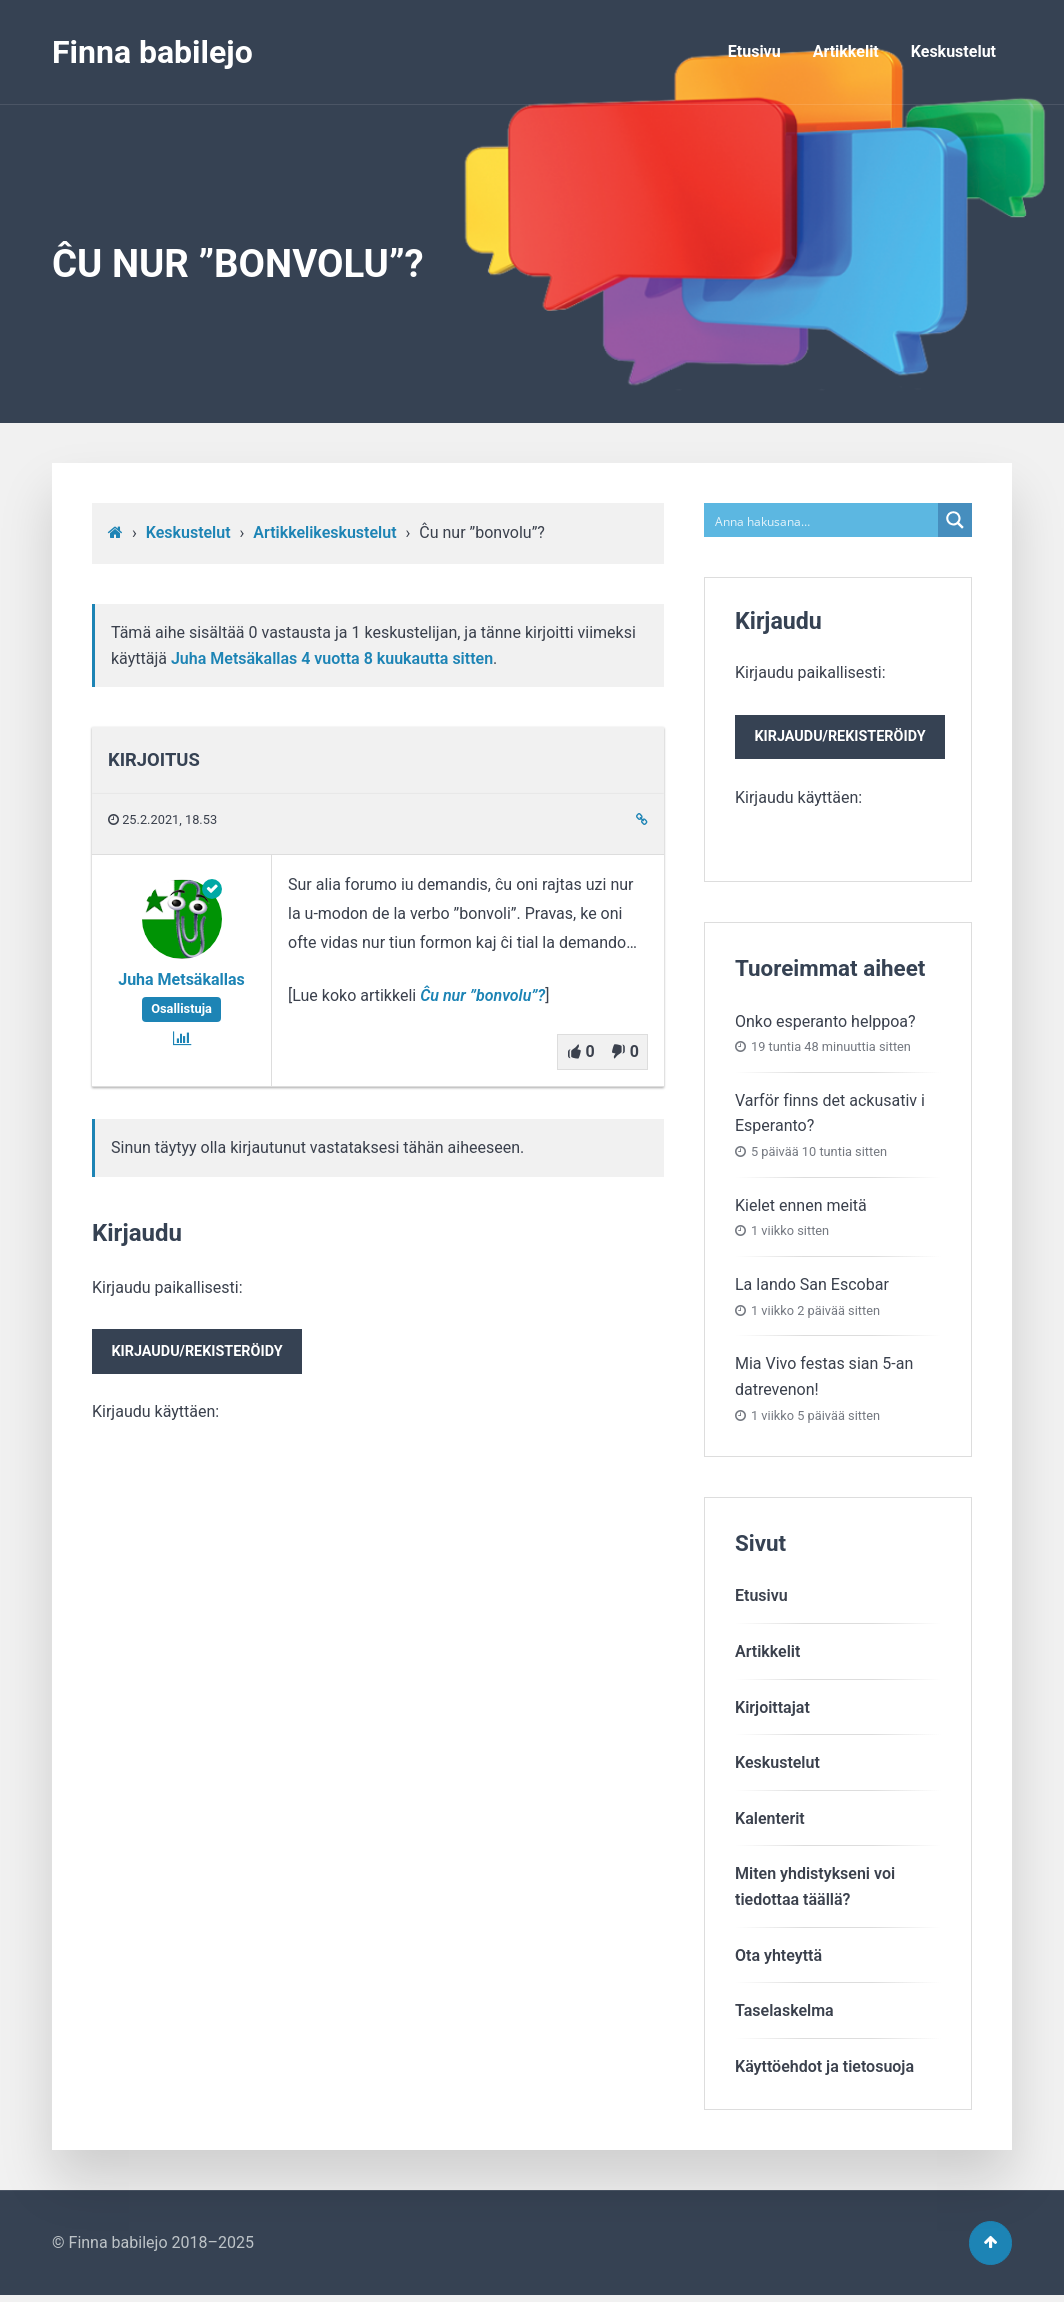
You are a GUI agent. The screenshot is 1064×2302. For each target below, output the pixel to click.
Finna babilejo (152, 52)
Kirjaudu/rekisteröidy (200, 1353)
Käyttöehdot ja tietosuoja (824, 2068)
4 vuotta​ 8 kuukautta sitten (397, 658)
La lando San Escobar (812, 1286)
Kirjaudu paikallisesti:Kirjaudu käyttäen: (200, 1351)
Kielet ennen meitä (801, 1207)
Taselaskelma (784, 2012)
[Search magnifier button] (955, 520)
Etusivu (754, 51)
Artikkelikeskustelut (324, 532)
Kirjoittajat (772, 1709)
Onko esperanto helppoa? (825, 1023)
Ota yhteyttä (778, 1957)
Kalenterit (770, 1820)
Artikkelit (846, 51)
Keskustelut (953, 51)
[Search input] (822, 520)
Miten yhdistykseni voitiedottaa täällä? (815, 1889)
